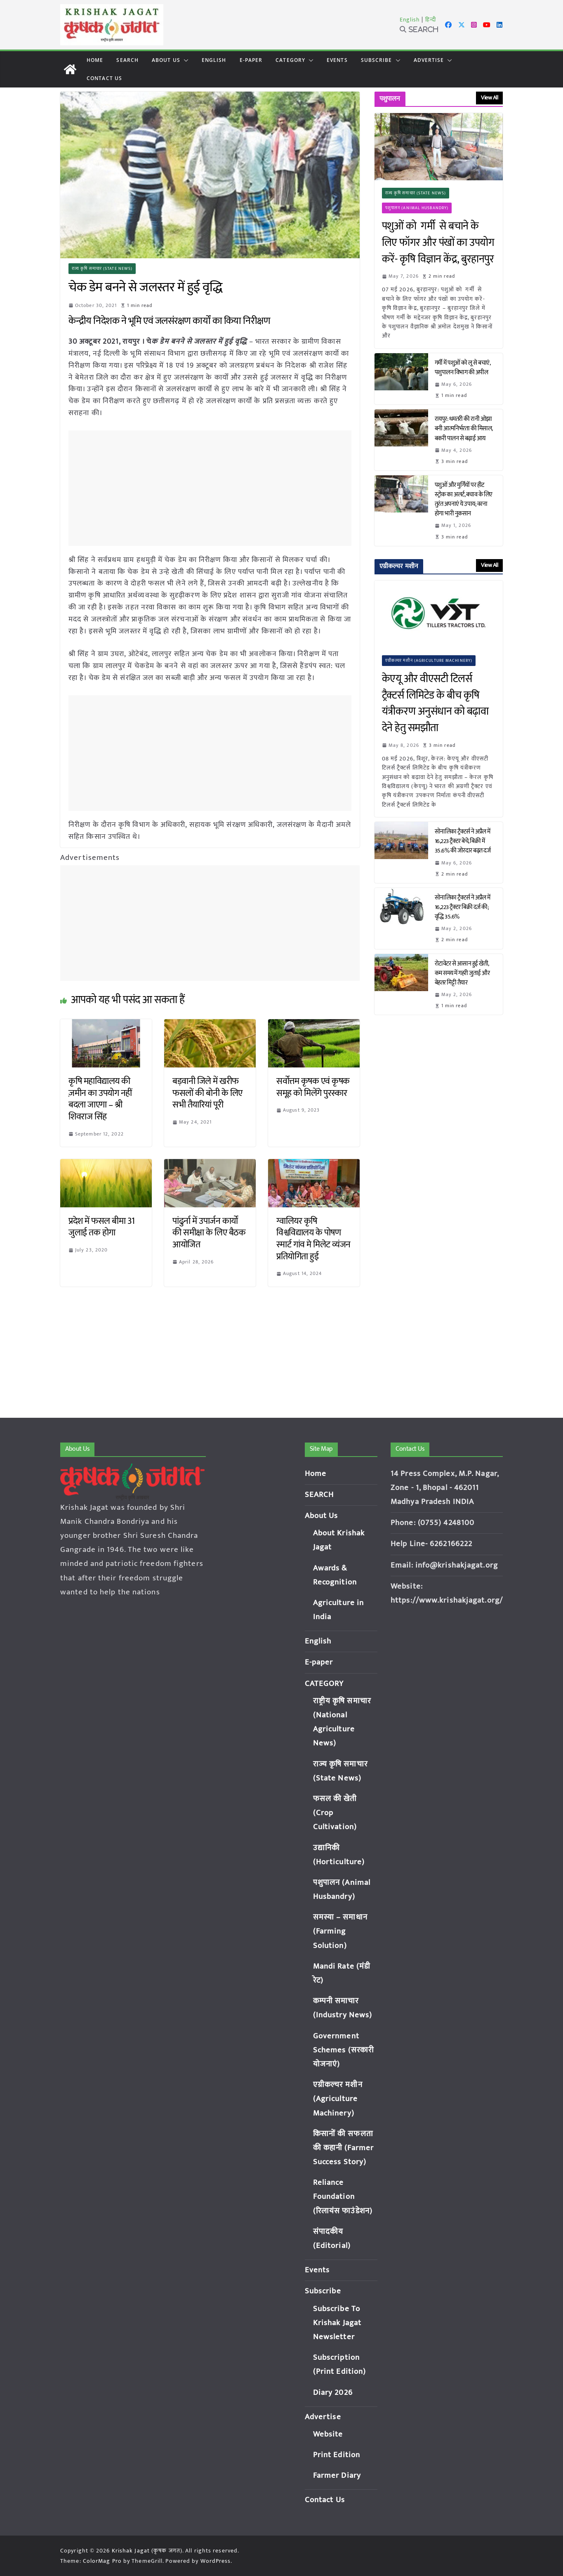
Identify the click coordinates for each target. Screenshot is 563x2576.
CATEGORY (290, 60)
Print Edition (336, 2454)
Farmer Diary (337, 2475)
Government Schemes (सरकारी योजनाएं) (343, 2050)
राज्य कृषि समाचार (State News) (102, 268)
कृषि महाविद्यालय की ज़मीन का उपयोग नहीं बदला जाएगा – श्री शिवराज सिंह (100, 1099)
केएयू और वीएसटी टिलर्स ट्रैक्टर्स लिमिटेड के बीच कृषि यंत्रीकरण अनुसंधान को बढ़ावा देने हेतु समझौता (435, 703)
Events (337, 60)
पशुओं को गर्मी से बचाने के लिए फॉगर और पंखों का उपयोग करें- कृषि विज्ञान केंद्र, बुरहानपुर (438, 242)
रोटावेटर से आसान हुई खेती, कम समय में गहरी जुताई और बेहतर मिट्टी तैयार (462, 973)
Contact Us (104, 78)
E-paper (251, 60)
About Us (166, 60)
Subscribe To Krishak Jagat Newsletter (337, 2322)
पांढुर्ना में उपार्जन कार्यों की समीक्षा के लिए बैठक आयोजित (208, 1233)
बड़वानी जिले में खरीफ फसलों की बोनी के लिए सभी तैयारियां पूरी (207, 1093)
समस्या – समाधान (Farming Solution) (340, 1931)
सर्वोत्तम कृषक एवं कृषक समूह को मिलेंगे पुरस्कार (313, 1087)
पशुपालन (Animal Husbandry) (416, 208)
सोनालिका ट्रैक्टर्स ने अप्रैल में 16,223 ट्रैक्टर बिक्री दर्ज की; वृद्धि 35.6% (462, 907)
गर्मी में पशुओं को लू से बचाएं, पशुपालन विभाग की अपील (462, 367)
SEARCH (127, 60)
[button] (184, 60)
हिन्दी (430, 19)
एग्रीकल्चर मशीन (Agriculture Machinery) (428, 660)
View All (489, 97)
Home (95, 60)
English (410, 19)
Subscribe (376, 60)
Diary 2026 (333, 2392)
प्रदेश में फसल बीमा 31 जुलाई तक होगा (101, 1227)
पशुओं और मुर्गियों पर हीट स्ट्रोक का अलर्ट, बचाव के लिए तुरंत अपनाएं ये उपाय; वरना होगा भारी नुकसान (463, 499)
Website (328, 2434)
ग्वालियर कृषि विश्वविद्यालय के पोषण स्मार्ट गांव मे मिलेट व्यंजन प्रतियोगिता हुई (313, 1239)
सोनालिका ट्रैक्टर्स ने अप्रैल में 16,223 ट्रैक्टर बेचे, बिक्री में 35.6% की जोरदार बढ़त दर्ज (464, 841)
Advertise (429, 60)
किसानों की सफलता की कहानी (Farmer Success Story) (343, 2147)
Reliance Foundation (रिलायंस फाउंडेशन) (342, 2196)
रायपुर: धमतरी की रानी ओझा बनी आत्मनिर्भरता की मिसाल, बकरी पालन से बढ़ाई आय (463, 428)
